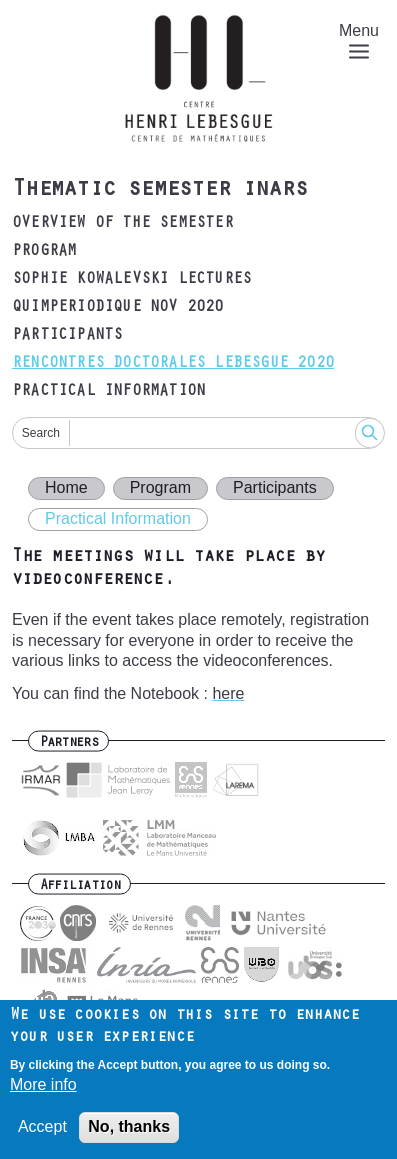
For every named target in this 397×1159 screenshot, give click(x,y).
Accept (42, 1133)
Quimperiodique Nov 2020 (118, 308)
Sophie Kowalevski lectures (131, 280)
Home (66, 487)
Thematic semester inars (159, 191)
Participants (67, 336)
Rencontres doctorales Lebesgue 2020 (173, 364)
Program (44, 252)
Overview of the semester (122, 224)
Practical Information (108, 392)
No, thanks (129, 1133)
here (228, 693)
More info (43, 1091)
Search (41, 433)
